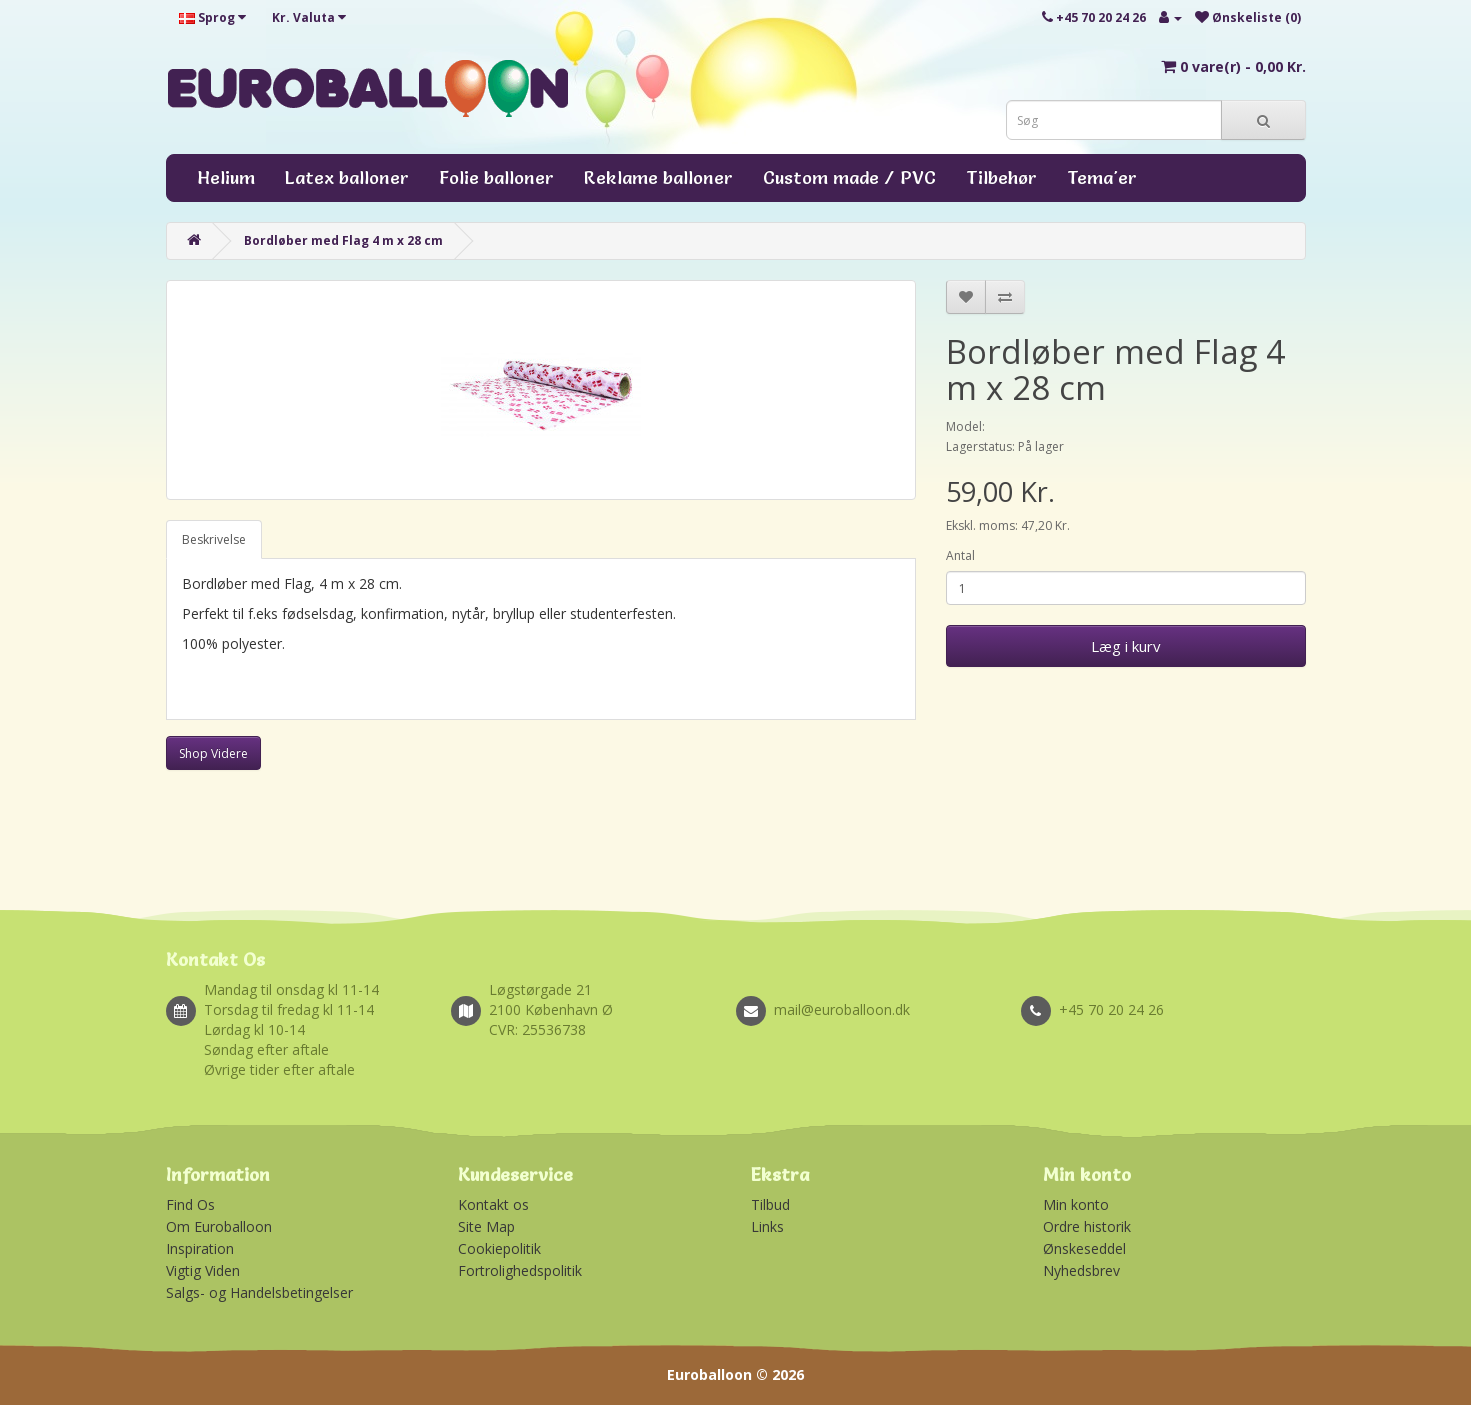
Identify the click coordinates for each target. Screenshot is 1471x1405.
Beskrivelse (214, 539)
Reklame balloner (658, 177)
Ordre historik (1087, 1226)
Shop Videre (213, 753)
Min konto (1076, 1204)
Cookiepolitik (499, 1248)
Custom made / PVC (849, 177)
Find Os (190, 1204)
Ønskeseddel (1084, 1248)
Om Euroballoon (219, 1226)
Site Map (486, 1226)
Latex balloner (347, 177)
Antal (960, 555)
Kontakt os (493, 1204)
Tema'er (1102, 177)
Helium (226, 177)
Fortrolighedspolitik (520, 1270)
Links (767, 1226)
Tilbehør (1001, 177)
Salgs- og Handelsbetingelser (259, 1292)
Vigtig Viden (203, 1270)
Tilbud (770, 1204)
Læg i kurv (1126, 646)
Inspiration (200, 1248)
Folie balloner (496, 177)
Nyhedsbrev (1081, 1270)
